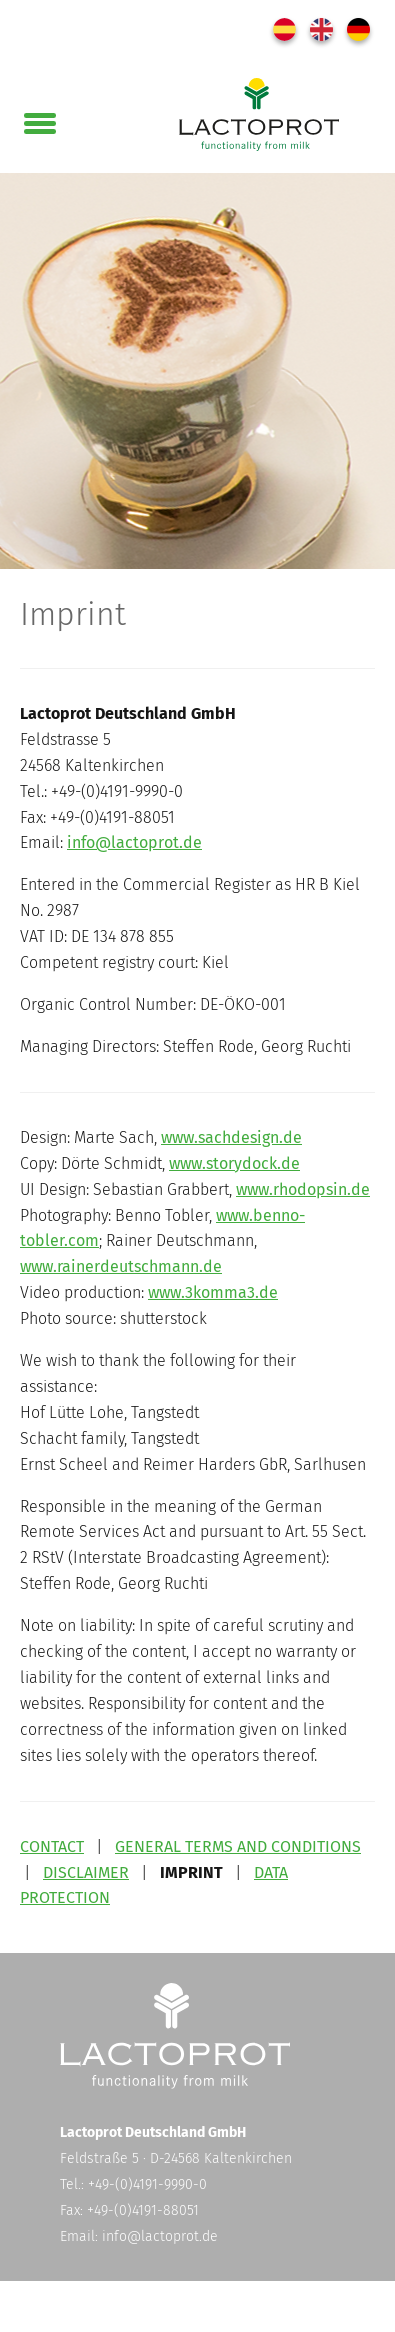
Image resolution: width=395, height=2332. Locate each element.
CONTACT (52, 1846)
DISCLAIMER (86, 1872)
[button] (40, 119)
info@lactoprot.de (134, 842)
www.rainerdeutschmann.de (121, 1266)
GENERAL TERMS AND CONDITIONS (238, 1846)
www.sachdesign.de (231, 1137)
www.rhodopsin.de (303, 1189)
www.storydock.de (234, 1163)
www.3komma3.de (213, 1292)
